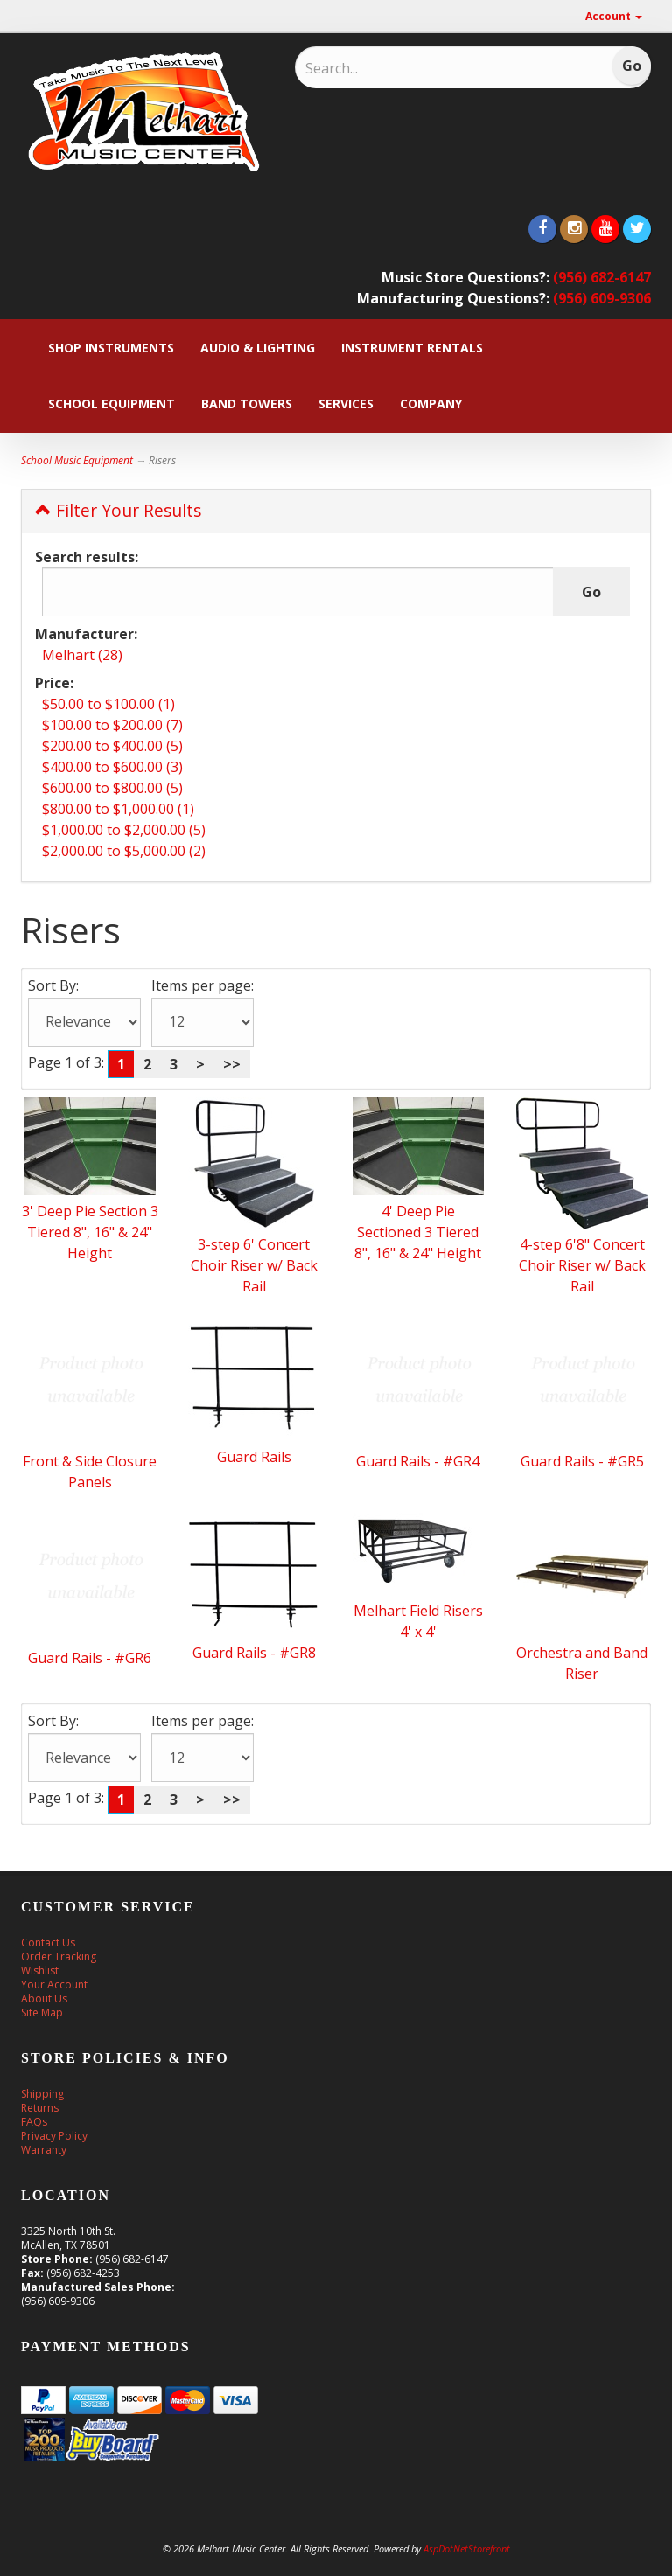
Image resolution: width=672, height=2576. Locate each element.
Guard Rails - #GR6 (89, 1657)
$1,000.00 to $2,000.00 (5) (124, 829)
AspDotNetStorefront (467, 2548)
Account (613, 16)
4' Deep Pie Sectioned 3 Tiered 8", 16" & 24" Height (417, 1232)
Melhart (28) (82, 655)
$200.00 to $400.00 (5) (112, 745)
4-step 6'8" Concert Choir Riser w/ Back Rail (582, 1265)
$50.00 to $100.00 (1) (108, 704)
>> (232, 1064)
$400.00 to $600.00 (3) (112, 766)
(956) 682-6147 (602, 277)
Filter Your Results (118, 510)
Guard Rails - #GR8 (254, 1652)
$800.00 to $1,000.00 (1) (118, 808)
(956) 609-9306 (602, 298)
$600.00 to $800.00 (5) (112, 787)
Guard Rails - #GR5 (582, 1461)
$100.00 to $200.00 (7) (112, 725)
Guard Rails (254, 1456)
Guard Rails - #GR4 (418, 1461)
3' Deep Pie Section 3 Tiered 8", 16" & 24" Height (90, 1232)
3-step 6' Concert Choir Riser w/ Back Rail (254, 1265)
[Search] (419, 68)
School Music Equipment (77, 460)
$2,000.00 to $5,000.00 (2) (124, 850)
